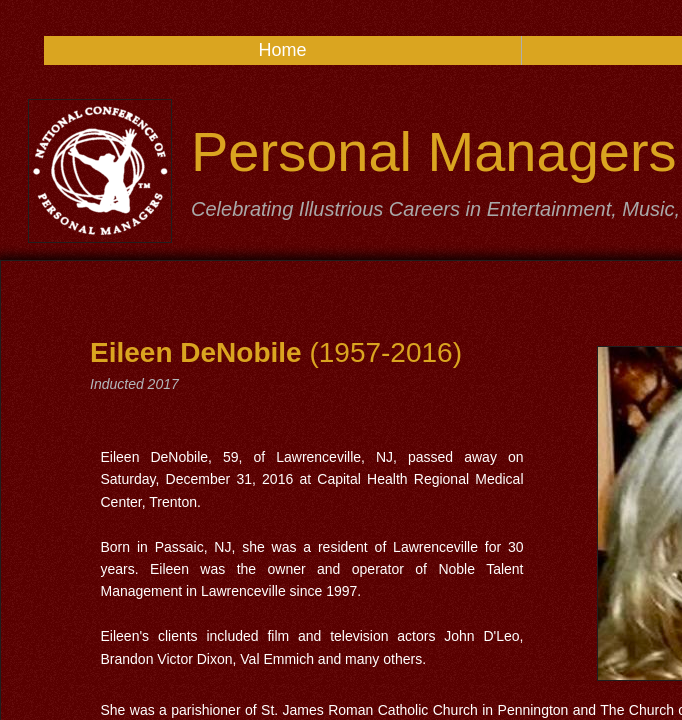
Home (282, 50)
